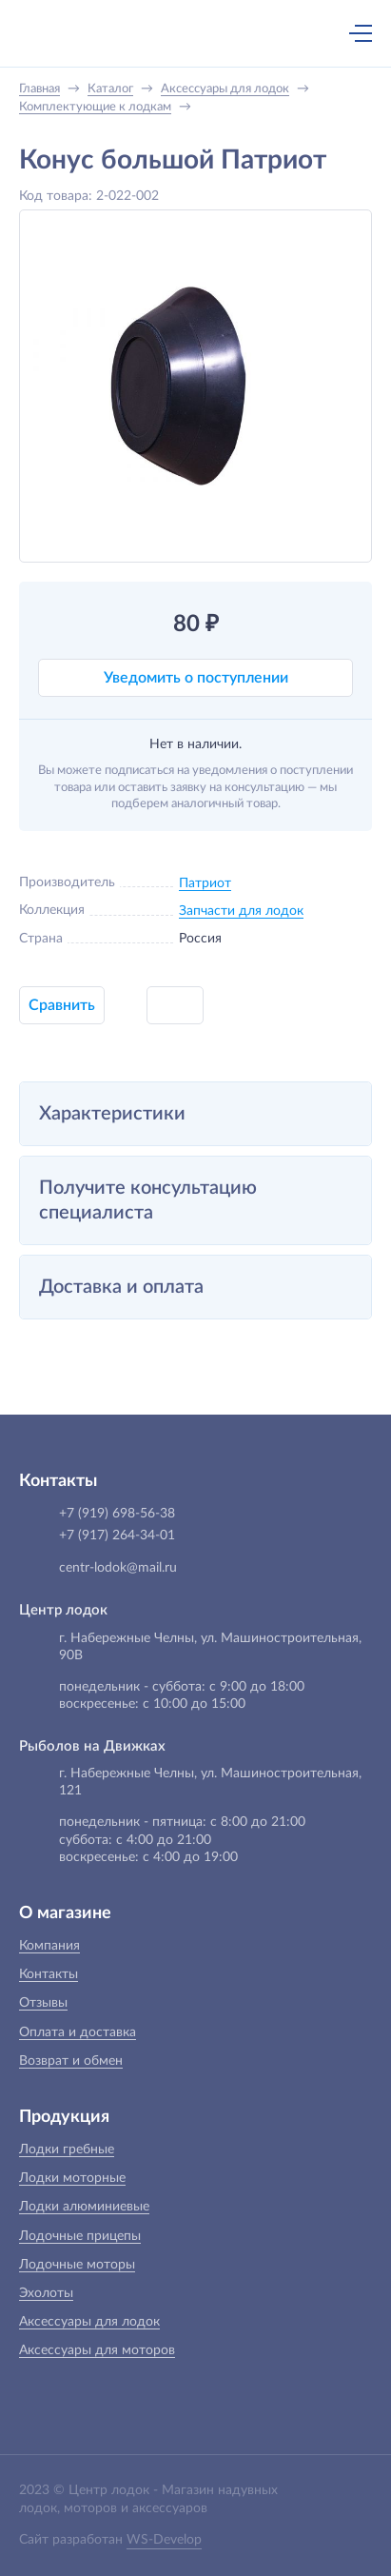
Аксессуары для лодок (89, 2321)
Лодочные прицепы (80, 2236)
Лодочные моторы (77, 2264)
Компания (49, 1945)
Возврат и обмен (71, 2061)
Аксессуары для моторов (97, 2350)
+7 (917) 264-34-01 (117, 1535)
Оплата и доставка (77, 2032)
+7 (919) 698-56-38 (175, 35)
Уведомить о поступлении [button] (196, 677)
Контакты (48, 1974)
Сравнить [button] (62, 1005)
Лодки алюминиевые (84, 2206)
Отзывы (43, 2003)
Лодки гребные (66, 2149)
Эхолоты (46, 2293)
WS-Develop (164, 2539)
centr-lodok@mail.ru (118, 1568)
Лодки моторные (72, 2178)
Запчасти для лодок (241, 911)
